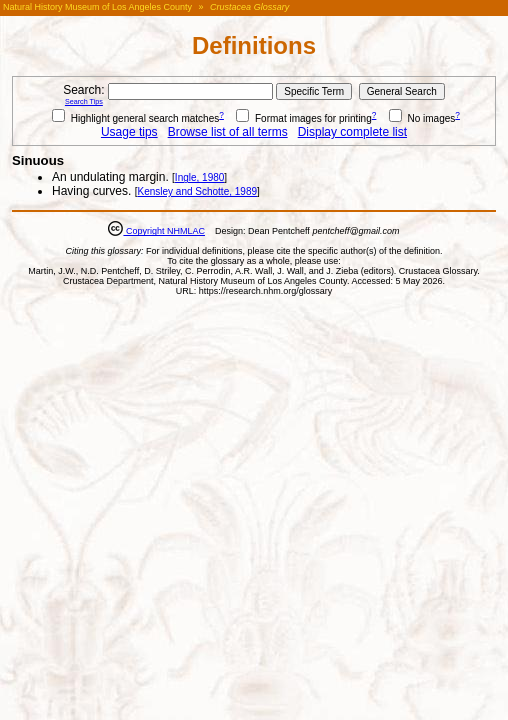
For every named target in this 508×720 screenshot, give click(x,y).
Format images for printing (304, 118)
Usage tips (129, 132)
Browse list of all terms (228, 132)
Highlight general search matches (135, 118)
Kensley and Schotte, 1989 (197, 191)
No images (422, 118)
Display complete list (352, 132)
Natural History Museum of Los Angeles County (97, 7)
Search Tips (84, 101)
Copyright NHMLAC (164, 231)
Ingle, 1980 (200, 177)
